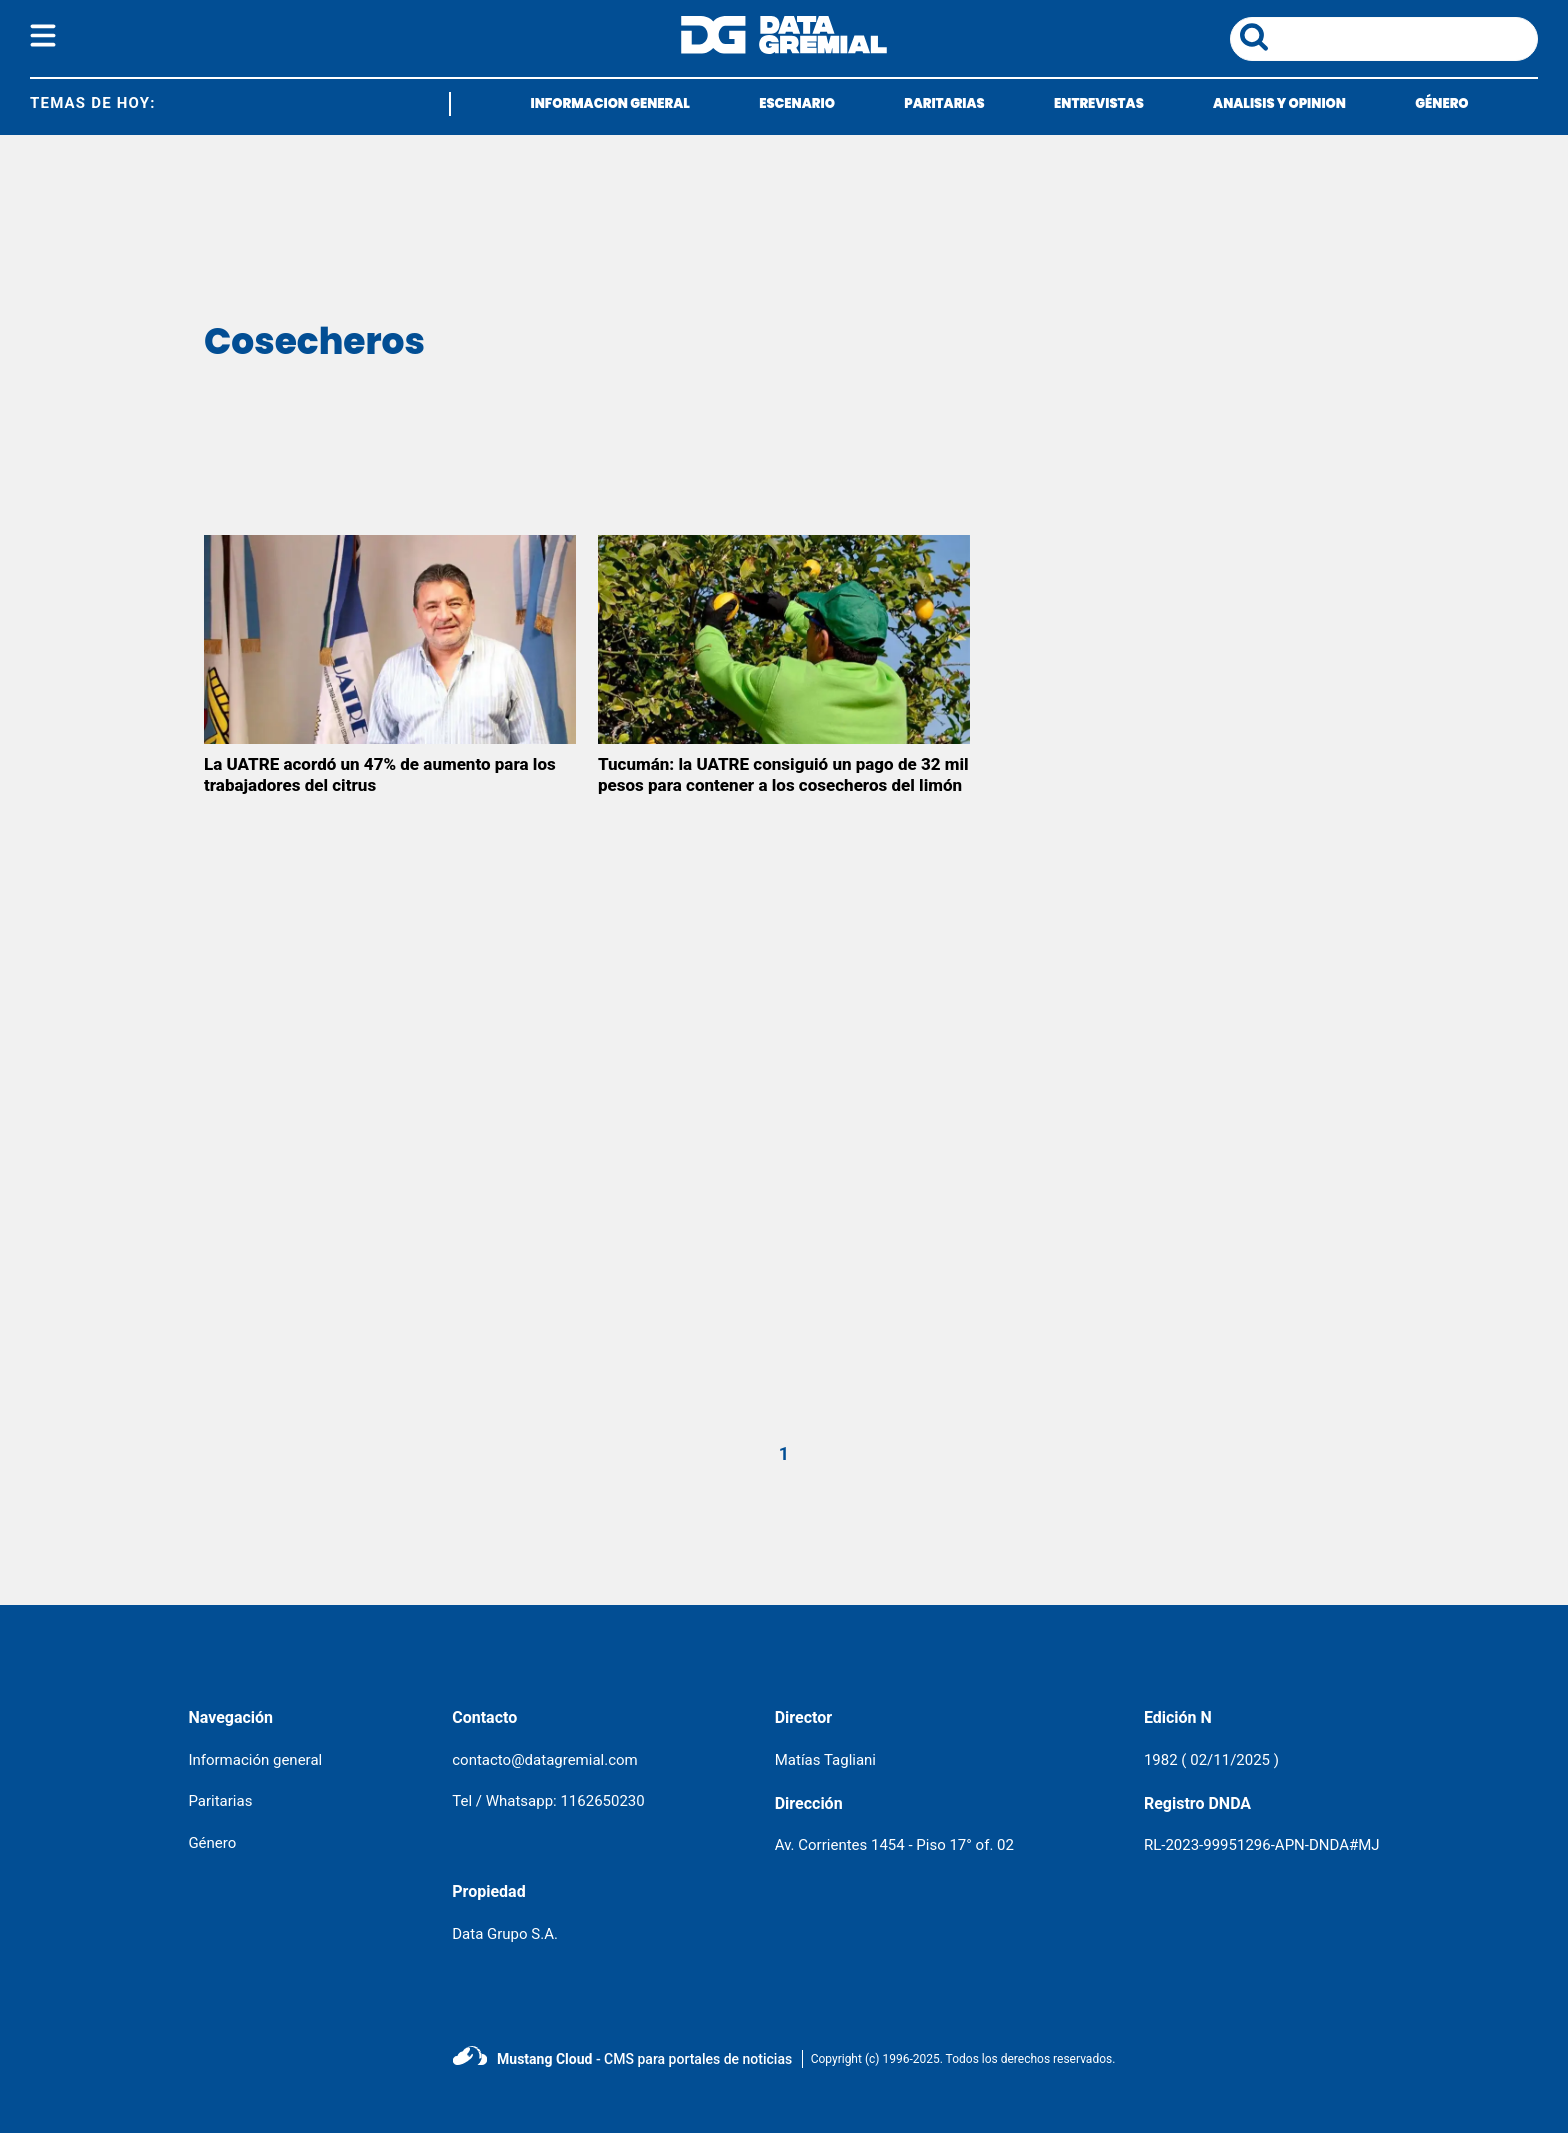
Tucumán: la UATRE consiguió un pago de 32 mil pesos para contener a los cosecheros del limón (783, 774)
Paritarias (220, 1801)
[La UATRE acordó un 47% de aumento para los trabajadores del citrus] (390, 639)
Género (212, 1843)
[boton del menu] (43, 39)
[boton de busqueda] (1254, 38)
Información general (255, 1760)
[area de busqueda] (1407, 39)
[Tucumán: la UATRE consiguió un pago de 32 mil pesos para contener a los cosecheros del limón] (784, 639)
